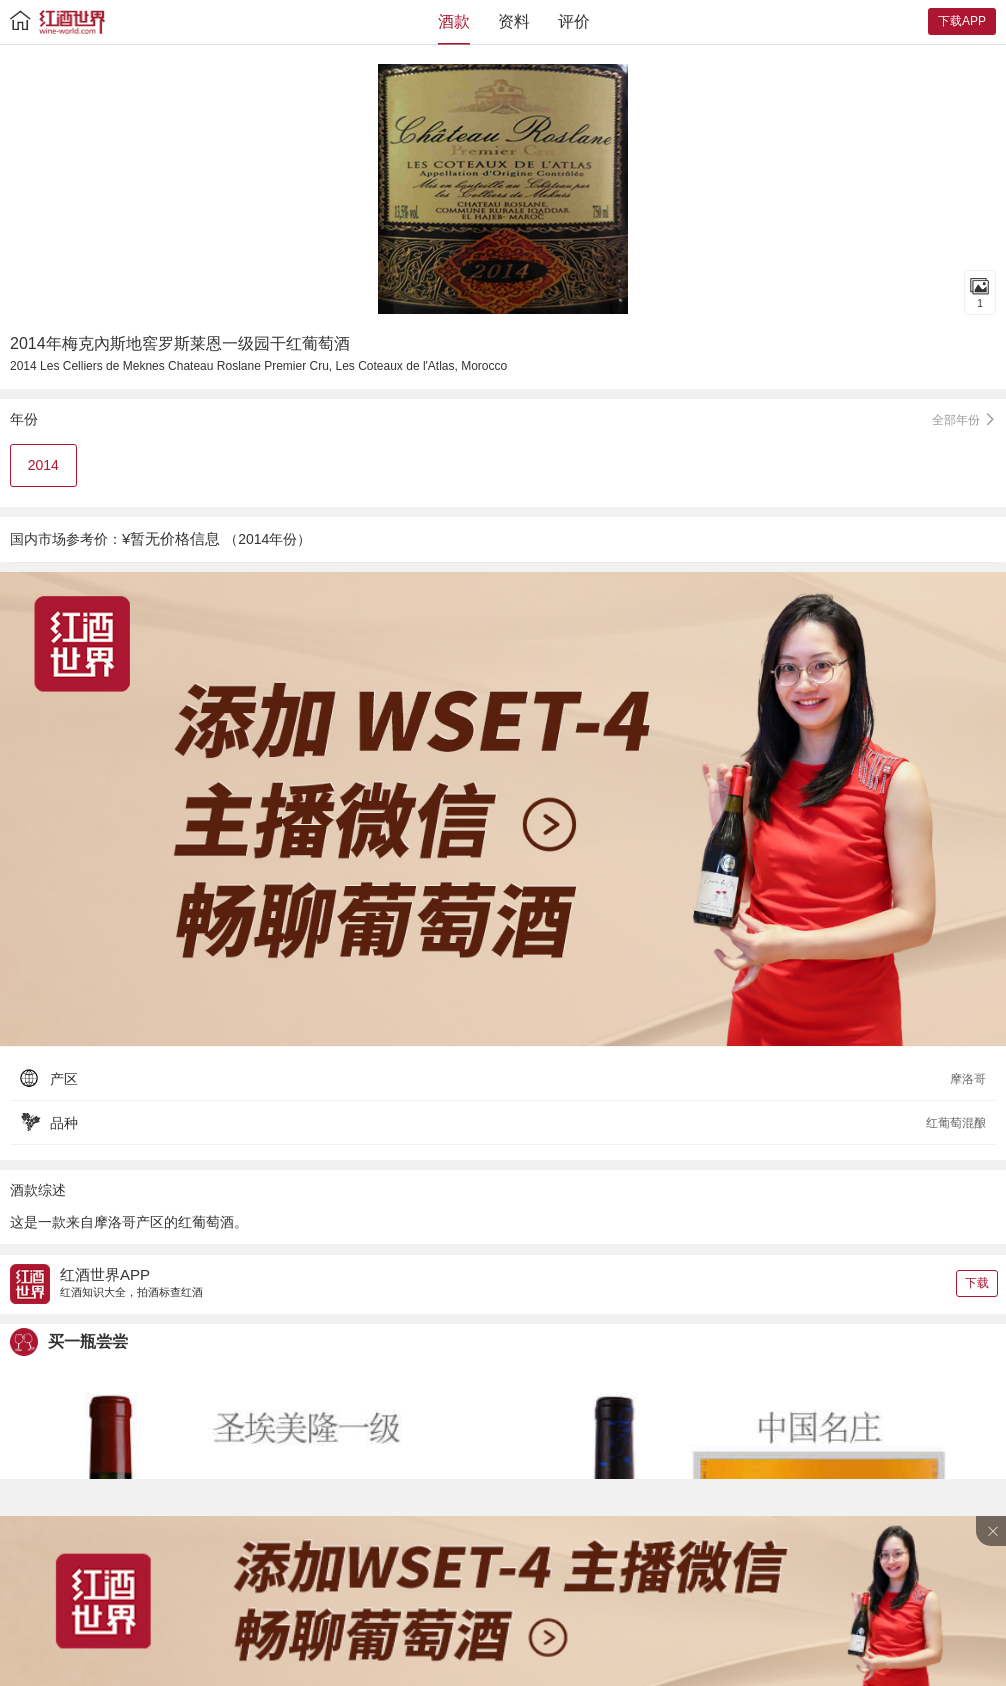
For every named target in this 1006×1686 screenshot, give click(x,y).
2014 (43, 465)
